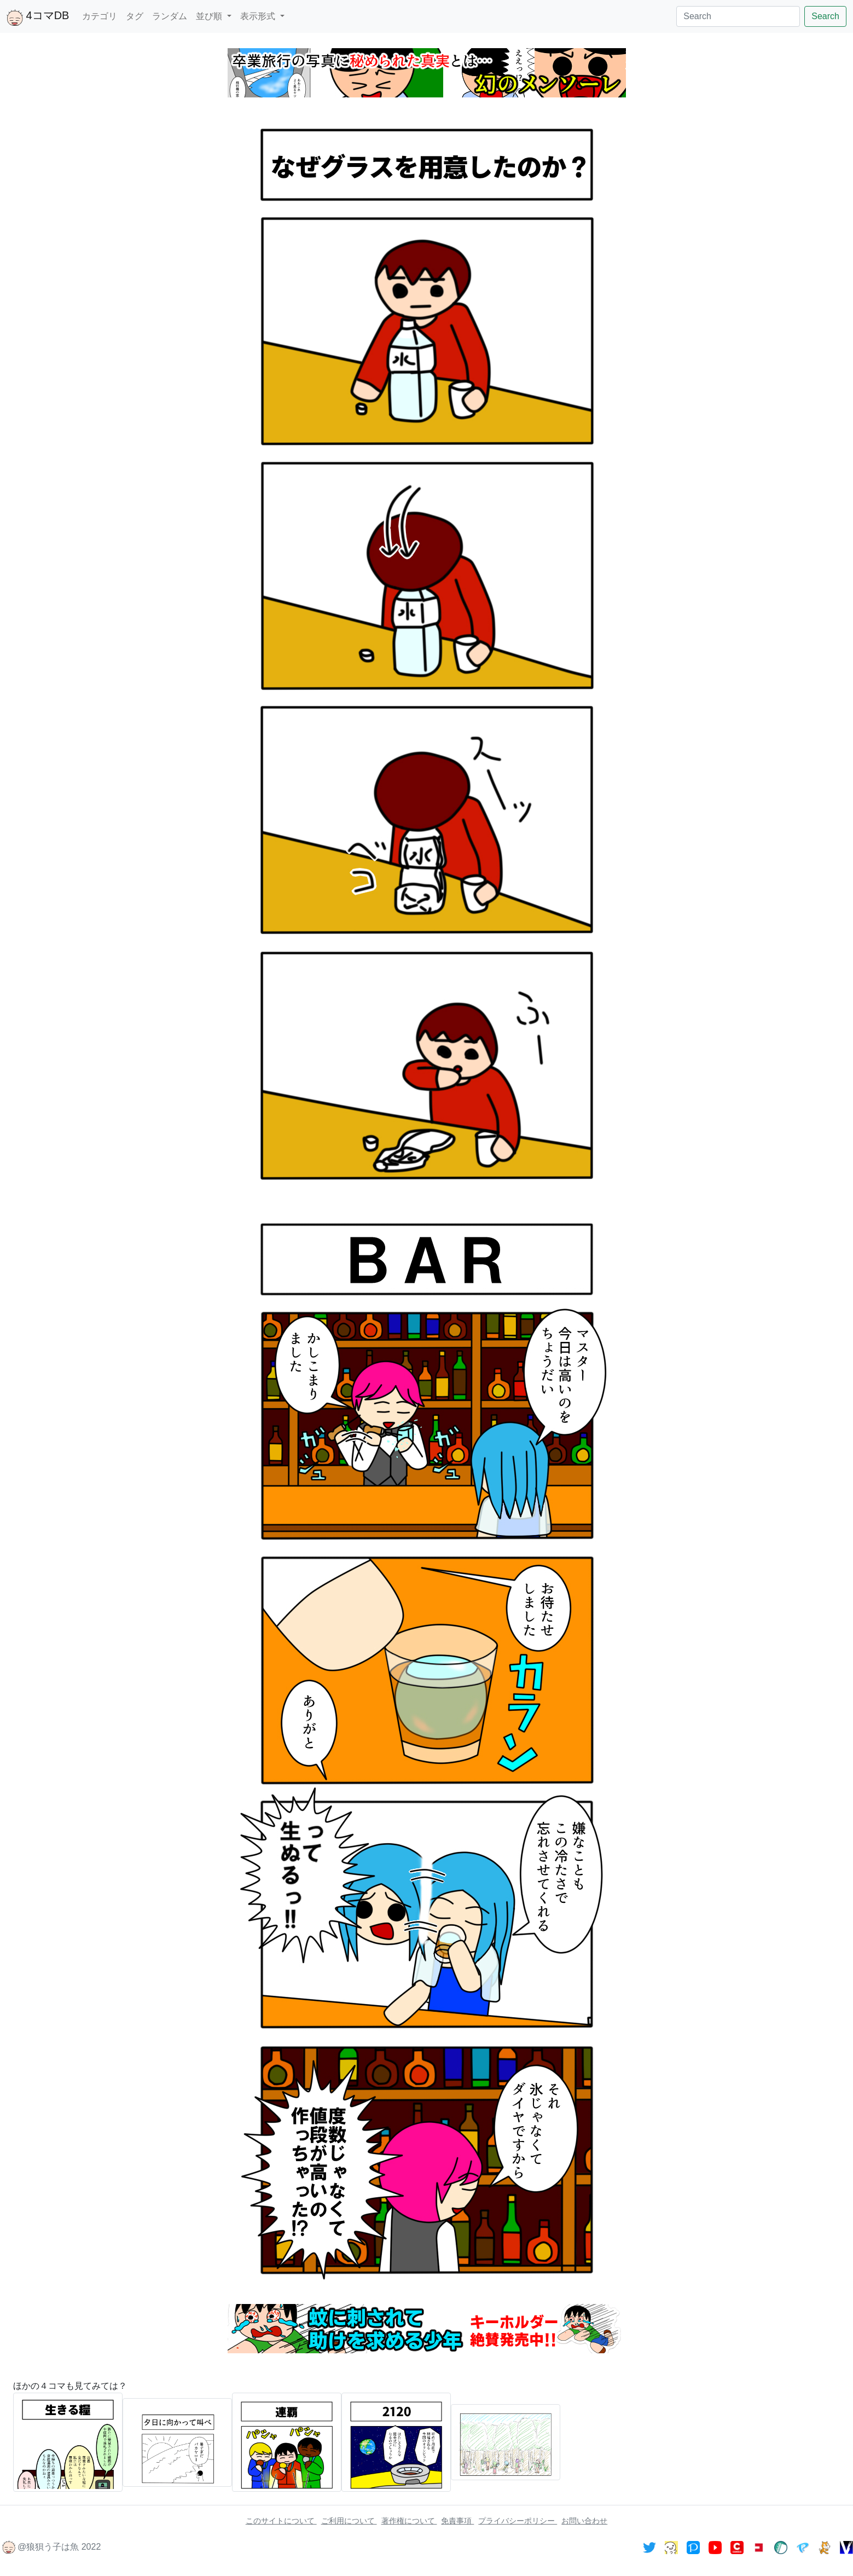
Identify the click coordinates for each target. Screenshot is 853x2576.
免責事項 (457, 2520)
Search (825, 16)
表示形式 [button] (258, 16)
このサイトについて (281, 2520)
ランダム (169, 16)
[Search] (738, 16)
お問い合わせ (584, 2520)
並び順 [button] (210, 16)
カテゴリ (99, 16)
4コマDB (38, 17)
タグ (134, 16)
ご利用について (349, 2520)
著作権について (409, 2520)
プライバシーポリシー (517, 2520)
